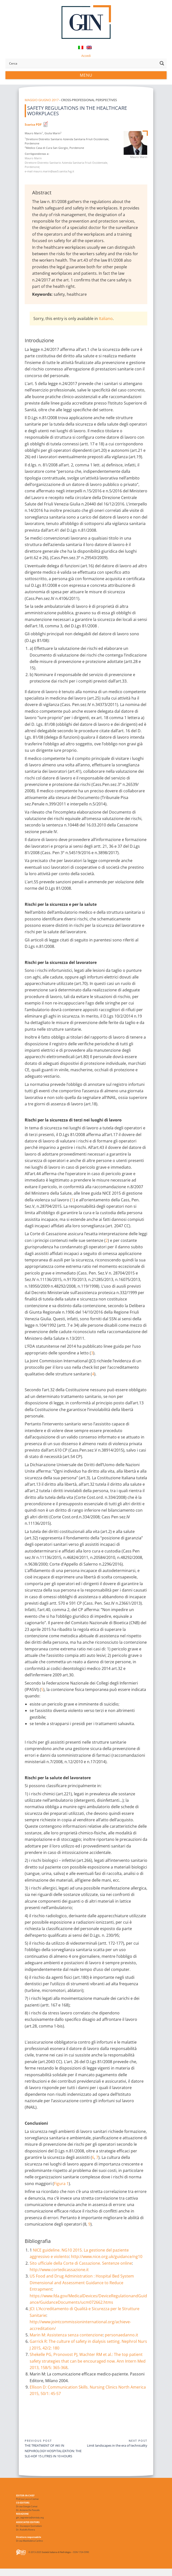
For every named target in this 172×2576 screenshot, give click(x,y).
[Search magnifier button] (162, 63)
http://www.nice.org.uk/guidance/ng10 (106, 2256)
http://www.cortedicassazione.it (59, 2269)
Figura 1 (61, 2183)
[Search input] (82, 63)
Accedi (86, 55)
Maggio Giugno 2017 (42, 100)
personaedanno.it (121, 2335)
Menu (86, 75)
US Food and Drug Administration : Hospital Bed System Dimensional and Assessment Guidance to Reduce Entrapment (82, 2282)
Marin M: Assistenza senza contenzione (66, 2335)
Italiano (106, 318)
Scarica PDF (33, 124)
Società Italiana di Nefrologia (56, 2552)
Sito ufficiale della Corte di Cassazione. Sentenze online (81, 2263)
